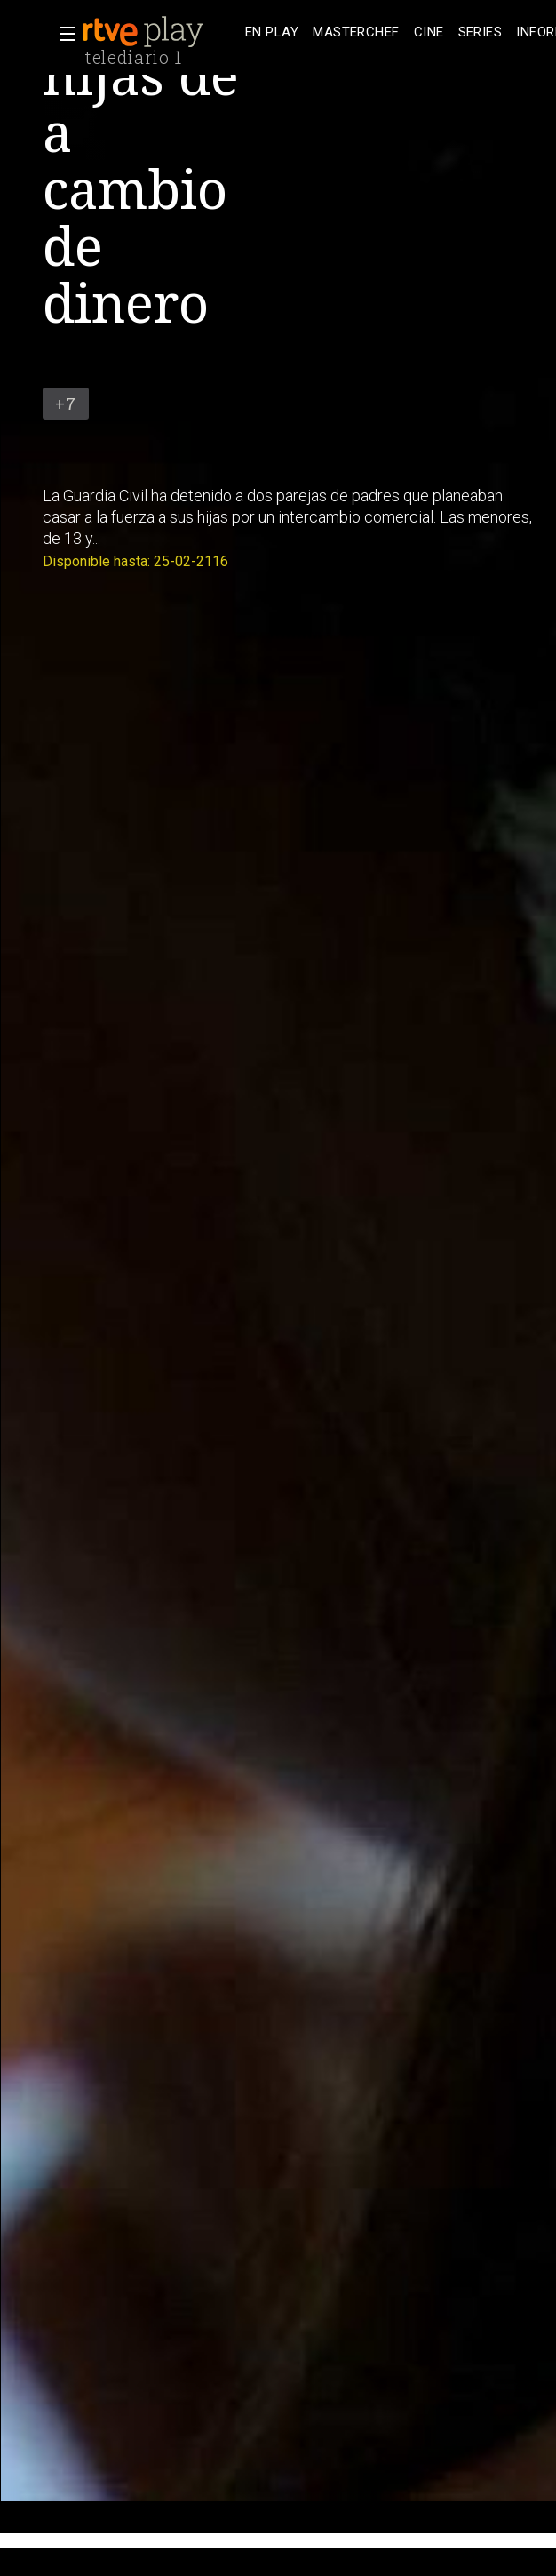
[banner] (160, 32)
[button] (62, 33)
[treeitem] (271, 32)
